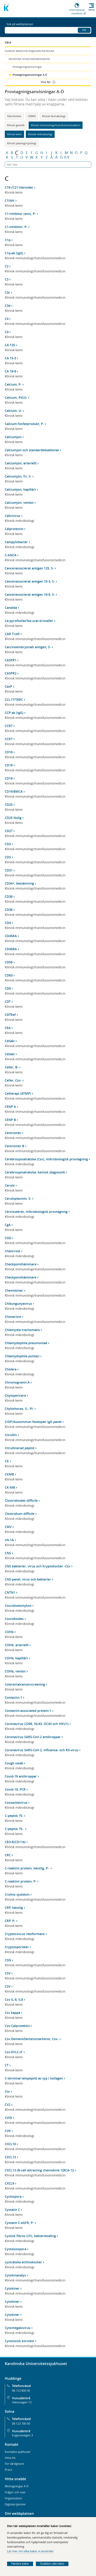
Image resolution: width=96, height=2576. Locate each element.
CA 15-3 (10, 358)
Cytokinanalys (15, 2275)
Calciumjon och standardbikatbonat (32, 450)
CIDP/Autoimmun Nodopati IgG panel (33, 1422)
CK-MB (10, 1487)
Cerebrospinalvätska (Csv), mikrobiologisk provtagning (46, 1159)
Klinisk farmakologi (53, 116)
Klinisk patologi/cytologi (21, 143)
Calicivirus (12, 516)
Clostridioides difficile (21, 1500)
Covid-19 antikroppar (21, 1776)
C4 (6, 319)
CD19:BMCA (14, 791)
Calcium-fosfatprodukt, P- (24, 424)
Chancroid (12, 1251)
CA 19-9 (10, 371)
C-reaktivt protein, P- (20, 1881)
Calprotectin (14, 529)
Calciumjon (13, 437)
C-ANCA (10, 555)
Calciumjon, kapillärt (20, 489)
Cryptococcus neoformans (25, 1934)
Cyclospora (13, 2196)
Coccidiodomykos (18, 1605)
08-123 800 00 (21, 2391)
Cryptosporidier (17, 1947)
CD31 (9, 870)
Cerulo (10, 1185)
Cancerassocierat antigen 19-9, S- (30, 594)
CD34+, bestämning (19, 883)
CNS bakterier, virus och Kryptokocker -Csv (37, 1566)
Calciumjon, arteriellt (21, 463)
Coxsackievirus (16, 1802)
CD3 (8, 844)
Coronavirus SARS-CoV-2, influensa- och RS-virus (41, 1750)
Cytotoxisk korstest (19, 2341)
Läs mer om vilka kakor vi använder (30, 2551)
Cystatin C (12, 2209)
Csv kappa (12, 2012)
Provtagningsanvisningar (27, 66)
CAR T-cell (12, 634)
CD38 (9, 896)
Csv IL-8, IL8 (14, 1999)
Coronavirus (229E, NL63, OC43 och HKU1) (37, 1724)
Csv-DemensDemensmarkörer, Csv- (32, 2039)
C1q (7, 240)
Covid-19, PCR (15, 1789)
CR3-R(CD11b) (15, 1842)
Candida (11, 607)
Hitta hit (10, 2458)
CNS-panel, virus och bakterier (28, 1579)
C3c (7, 292)
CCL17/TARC (14, 699)
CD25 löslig (13, 818)
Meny (92, 9)
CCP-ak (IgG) (14, 712)
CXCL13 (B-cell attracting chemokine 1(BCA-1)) (39, 2170)
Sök (84, 30)
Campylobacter (16, 542)
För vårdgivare (14, 2464)
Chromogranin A (17, 1382)
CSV (7, 1973)
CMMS (32, 116)
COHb (9, 1632)
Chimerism (13, 1317)
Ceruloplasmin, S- (18, 1198)
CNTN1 (10, 1592)
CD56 (9, 962)
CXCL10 (10, 2144)
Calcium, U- (13, 410)
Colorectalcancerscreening (25, 1684)
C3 (6, 279)
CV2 (7, 2104)
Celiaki (10, 1041)
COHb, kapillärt (16, 1658)
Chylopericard (15, 1395)
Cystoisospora (15, 2249)
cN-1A (9, 1540)
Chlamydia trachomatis (22, 1330)
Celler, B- (11, 1067)
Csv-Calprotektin (17, 2026)
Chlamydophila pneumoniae (26, 1343)
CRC (8, 1855)
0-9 (66, 157)
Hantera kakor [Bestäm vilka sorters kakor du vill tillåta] (20, 2563)
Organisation (13, 2498)
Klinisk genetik (16, 125)
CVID (8, 2118)
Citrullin (11, 1435)
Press (8, 2470)
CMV (8, 1527)
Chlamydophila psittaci (22, 1356)
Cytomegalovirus (17, 2328)
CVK (8, 2131)
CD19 (9, 765)
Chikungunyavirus (18, 1303)
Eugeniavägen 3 (22, 2435)
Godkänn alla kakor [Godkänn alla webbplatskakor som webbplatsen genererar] (52, 2563)
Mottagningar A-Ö (16, 2486)
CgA (8, 1225)
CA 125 (10, 345)
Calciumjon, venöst (19, 502)
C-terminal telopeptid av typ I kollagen (34, 2078)
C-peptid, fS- (14, 1816)
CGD (8, 1238)
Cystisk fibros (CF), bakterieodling (30, 2236)
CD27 (9, 831)
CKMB (9, 1474)
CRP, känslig (14, 1907)
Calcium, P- (13, 384)
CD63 (9, 975)
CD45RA (11, 936)
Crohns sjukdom (17, 1894)
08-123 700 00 (21, 2424)
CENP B (10, 1120)
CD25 (9, 804)
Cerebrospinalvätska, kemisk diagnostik (35, 1172)
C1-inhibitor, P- (16, 227)
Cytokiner (12, 2288)
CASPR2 (10, 673)
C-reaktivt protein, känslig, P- (27, 1868)
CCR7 (9, 726)
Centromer (13, 1133)
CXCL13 (10, 2157)
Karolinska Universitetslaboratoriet (29, 59)
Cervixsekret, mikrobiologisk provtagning (36, 1211)
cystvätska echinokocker (23, 2262)
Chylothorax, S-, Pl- (19, 1408)
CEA (8, 1028)
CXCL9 (9, 2183)
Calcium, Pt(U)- (16, 397)
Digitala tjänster (15, 2504)
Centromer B (14, 1146)
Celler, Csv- (13, 1080)
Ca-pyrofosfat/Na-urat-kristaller (29, 621)
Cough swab (14, 1763)
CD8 (8, 988)
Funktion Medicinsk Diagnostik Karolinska (29, 51)
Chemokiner (14, 1290)
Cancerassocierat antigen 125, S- (29, 568)
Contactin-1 (13, 1697)
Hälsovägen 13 (21, 2402)
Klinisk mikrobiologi (40, 134)
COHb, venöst (15, 1671)
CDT (8, 1001)
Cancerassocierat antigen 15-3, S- (30, 581)
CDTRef (10, 1015)
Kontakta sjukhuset (17, 2452)
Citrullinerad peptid (19, 1448)
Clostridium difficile (19, 1513)
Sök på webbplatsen (20, 24)
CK (7, 1461)
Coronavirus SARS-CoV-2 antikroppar (33, 1737)
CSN (8, 1960)
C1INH (9, 200)
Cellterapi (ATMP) (18, 1093)
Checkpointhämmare (20, 1264)
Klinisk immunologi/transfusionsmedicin (55, 125)
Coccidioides (14, 1619)
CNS (8, 1553)
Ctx (7, 2091)
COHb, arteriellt (17, 1645)
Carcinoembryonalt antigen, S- (28, 647)
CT (6, 2065)
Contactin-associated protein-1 (28, 1710)
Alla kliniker (14, 116)
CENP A (10, 1106)
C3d (7, 305)
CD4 (8, 923)
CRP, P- (10, 1921)
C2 (6, 266)
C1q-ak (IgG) (14, 253)
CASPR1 (10, 660)
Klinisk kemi (14, 134)
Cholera (10, 1369)
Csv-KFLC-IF (14, 2052)
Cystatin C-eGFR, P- (19, 2223)
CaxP (8, 686)
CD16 (9, 752)
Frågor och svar (15, 2492)
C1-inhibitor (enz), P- (20, 214)
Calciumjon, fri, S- (18, 476)
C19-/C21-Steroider (19, 187)
